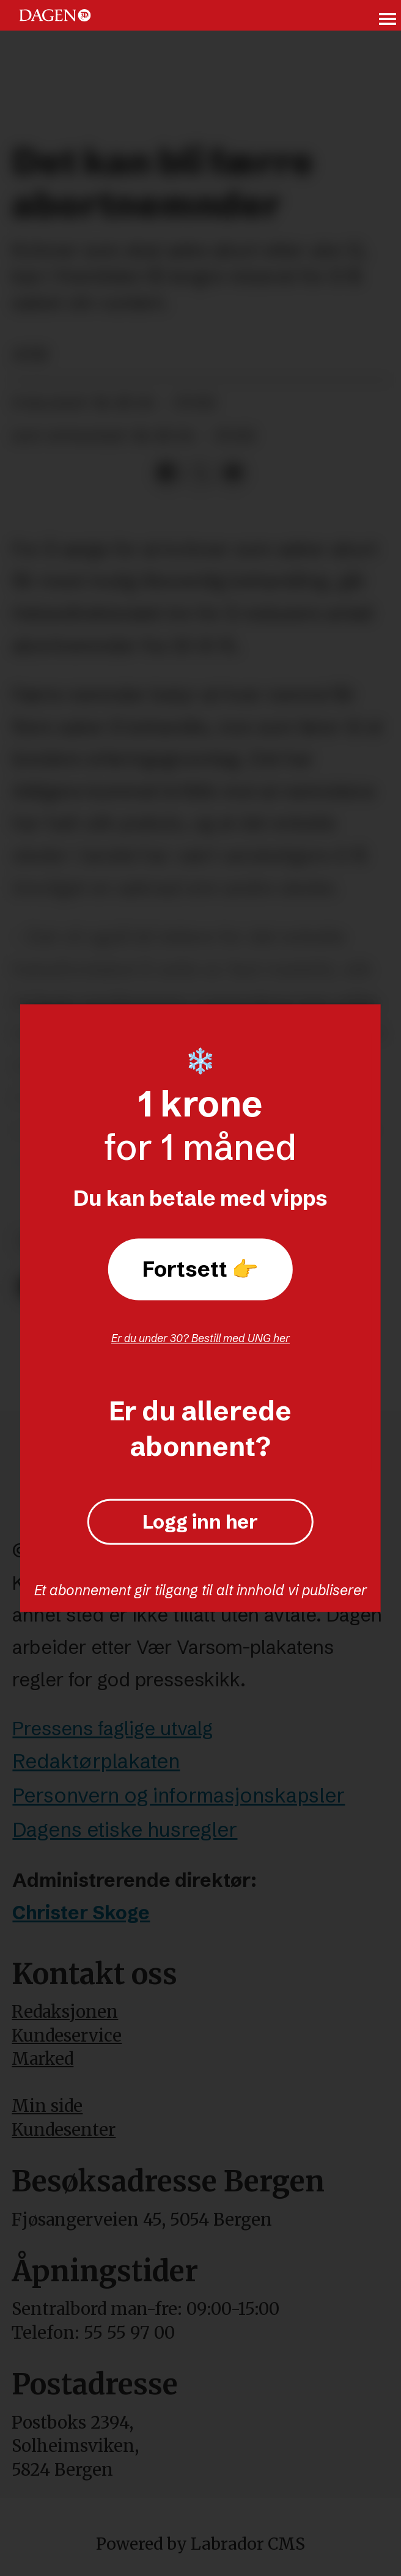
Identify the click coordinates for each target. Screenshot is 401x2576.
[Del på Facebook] (167, 474)
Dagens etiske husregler (124, 1829)
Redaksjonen (65, 2012)
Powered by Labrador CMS (200, 2544)
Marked (42, 2059)
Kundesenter (64, 2130)
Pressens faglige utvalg (112, 1728)
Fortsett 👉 (200, 1269)
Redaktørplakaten (96, 1761)
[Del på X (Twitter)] (200, 474)
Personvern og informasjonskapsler (178, 1795)
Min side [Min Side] (47, 2106)
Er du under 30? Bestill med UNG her (200, 1338)
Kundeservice (67, 2035)
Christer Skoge (81, 1912)
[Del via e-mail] (233, 474)
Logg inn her (200, 1521)
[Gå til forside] (55, 15)
